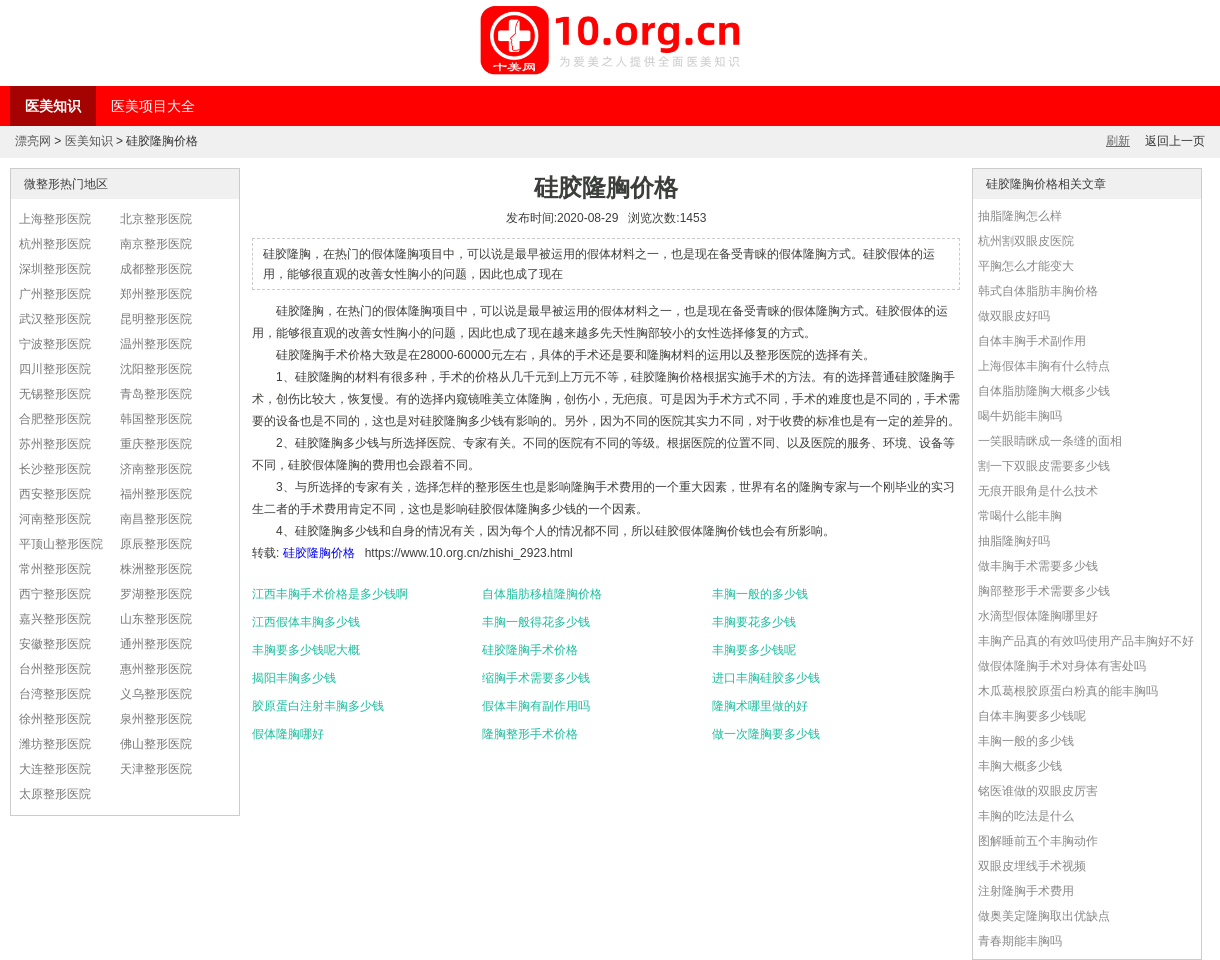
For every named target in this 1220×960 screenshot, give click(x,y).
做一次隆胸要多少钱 (766, 734)
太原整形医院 (55, 794)
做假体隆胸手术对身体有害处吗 (1062, 666)
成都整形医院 (156, 269)
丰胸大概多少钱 (1020, 766)
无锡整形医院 (55, 394)
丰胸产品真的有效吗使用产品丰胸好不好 (1086, 641)
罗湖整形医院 (156, 594)
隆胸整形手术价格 (530, 734)
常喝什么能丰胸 (1020, 516)
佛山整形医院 (156, 744)
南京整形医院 (156, 244)
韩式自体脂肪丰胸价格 (1038, 291)
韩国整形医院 (156, 419)
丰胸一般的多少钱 (760, 594)
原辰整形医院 (156, 544)
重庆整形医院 (156, 444)
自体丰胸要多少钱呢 (1032, 716)
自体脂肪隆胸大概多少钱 (1044, 391)
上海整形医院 (55, 219)
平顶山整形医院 (61, 544)
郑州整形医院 (156, 294)
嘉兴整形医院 (55, 619)
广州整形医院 (55, 294)
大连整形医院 (55, 769)
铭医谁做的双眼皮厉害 (1038, 791)
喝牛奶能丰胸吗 (1020, 416)
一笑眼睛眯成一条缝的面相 (1050, 441)
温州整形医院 (156, 344)
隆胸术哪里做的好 (760, 706)
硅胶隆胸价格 (319, 553)
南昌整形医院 (156, 519)
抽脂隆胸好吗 (1014, 541)
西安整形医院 (55, 494)
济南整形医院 (156, 469)
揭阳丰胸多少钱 (294, 678)
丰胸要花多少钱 (754, 622)
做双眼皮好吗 (1014, 316)
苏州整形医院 (55, 444)
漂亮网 (33, 141)
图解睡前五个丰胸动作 (1038, 841)
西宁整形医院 (55, 594)
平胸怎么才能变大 (1026, 266)
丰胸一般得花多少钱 (536, 622)
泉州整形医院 (156, 719)
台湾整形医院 (55, 694)
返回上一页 (1175, 141)
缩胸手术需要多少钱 (536, 678)
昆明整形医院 (156, 319)
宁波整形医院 (55, 344)
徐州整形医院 (55, 719)
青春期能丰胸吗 (1020, 941)
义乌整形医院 (156, 694)
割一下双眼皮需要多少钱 (1044, 466)
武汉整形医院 (55, 319)
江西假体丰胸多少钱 (306, 622)
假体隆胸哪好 (288, 734)
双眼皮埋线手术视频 (1032, 866)
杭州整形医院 (55, 244)
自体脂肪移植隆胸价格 (542, 594)
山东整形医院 (156, 619)
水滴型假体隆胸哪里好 (1038, 616)
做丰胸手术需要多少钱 (1038, 566)
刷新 (1118, 141)
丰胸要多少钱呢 (754, 650)
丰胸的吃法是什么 (1026, 816)
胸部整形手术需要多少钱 (1044, 591)
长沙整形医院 (55, 469)
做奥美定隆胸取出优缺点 (1044, 916)
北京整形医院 (156, 219)
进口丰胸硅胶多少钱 (766, 678)
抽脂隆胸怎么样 (1020, 216)
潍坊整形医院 (55, 744)
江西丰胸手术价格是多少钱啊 (330, 594)
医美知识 (53, 106)
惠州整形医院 (156, 669)
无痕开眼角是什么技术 (1038, 491)
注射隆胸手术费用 (1026, 891)
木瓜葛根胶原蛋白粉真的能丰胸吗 (1068, 691)
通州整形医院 (156, 644)
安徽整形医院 (55, 644)
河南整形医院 (55, 519)
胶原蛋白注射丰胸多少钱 (318, 706)
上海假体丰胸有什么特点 (1044, 366)
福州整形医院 (156, 494)
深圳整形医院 (55, 269)
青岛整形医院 (156, 394)
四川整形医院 (55, 369)
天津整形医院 (156, 769)
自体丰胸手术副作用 (1032, 341)
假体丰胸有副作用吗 (536, 706)
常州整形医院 (55, 569)
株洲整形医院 (156, 569)
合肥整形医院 (55, 419)
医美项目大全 (153, 106)
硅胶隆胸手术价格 (530, 650)
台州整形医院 (55, 669)
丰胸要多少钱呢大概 (306, 650)
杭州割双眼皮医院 (1026, 241)
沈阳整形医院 (156, 369)
